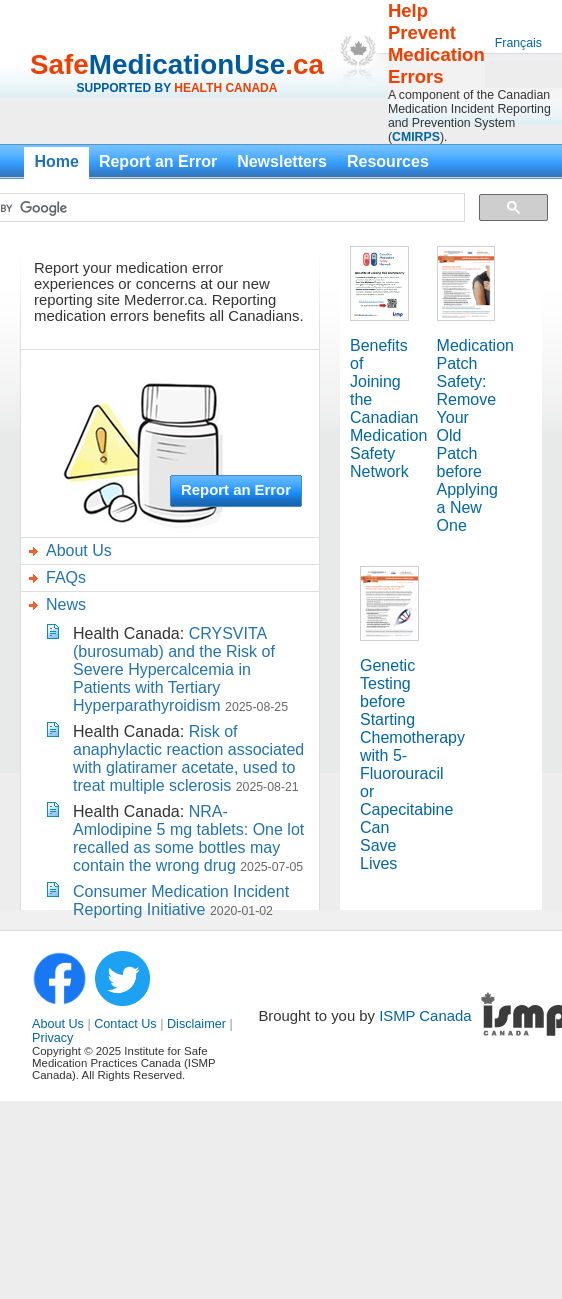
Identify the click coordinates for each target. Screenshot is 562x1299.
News (66, 604)
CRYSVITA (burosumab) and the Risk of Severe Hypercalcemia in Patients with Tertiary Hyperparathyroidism (174, 669)
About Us (79, 550)
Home (56, 161)
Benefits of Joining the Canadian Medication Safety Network (388, 408)
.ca (304, 64)
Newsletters (282, 161)
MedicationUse (187, 64)
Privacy (52, 1038)
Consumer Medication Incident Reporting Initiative (181, 900)
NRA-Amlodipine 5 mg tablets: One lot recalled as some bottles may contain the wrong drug (188, 838)
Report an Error (158, 161)
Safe (59, 64)
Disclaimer (196, 1024)
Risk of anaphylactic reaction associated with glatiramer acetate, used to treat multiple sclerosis (188, 758)
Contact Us (125, 1024)
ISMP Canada (425, 1016)
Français (518, 43)
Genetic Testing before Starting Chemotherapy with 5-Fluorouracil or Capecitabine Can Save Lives (412, 764)
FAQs (66, 577)
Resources (388, 161)
